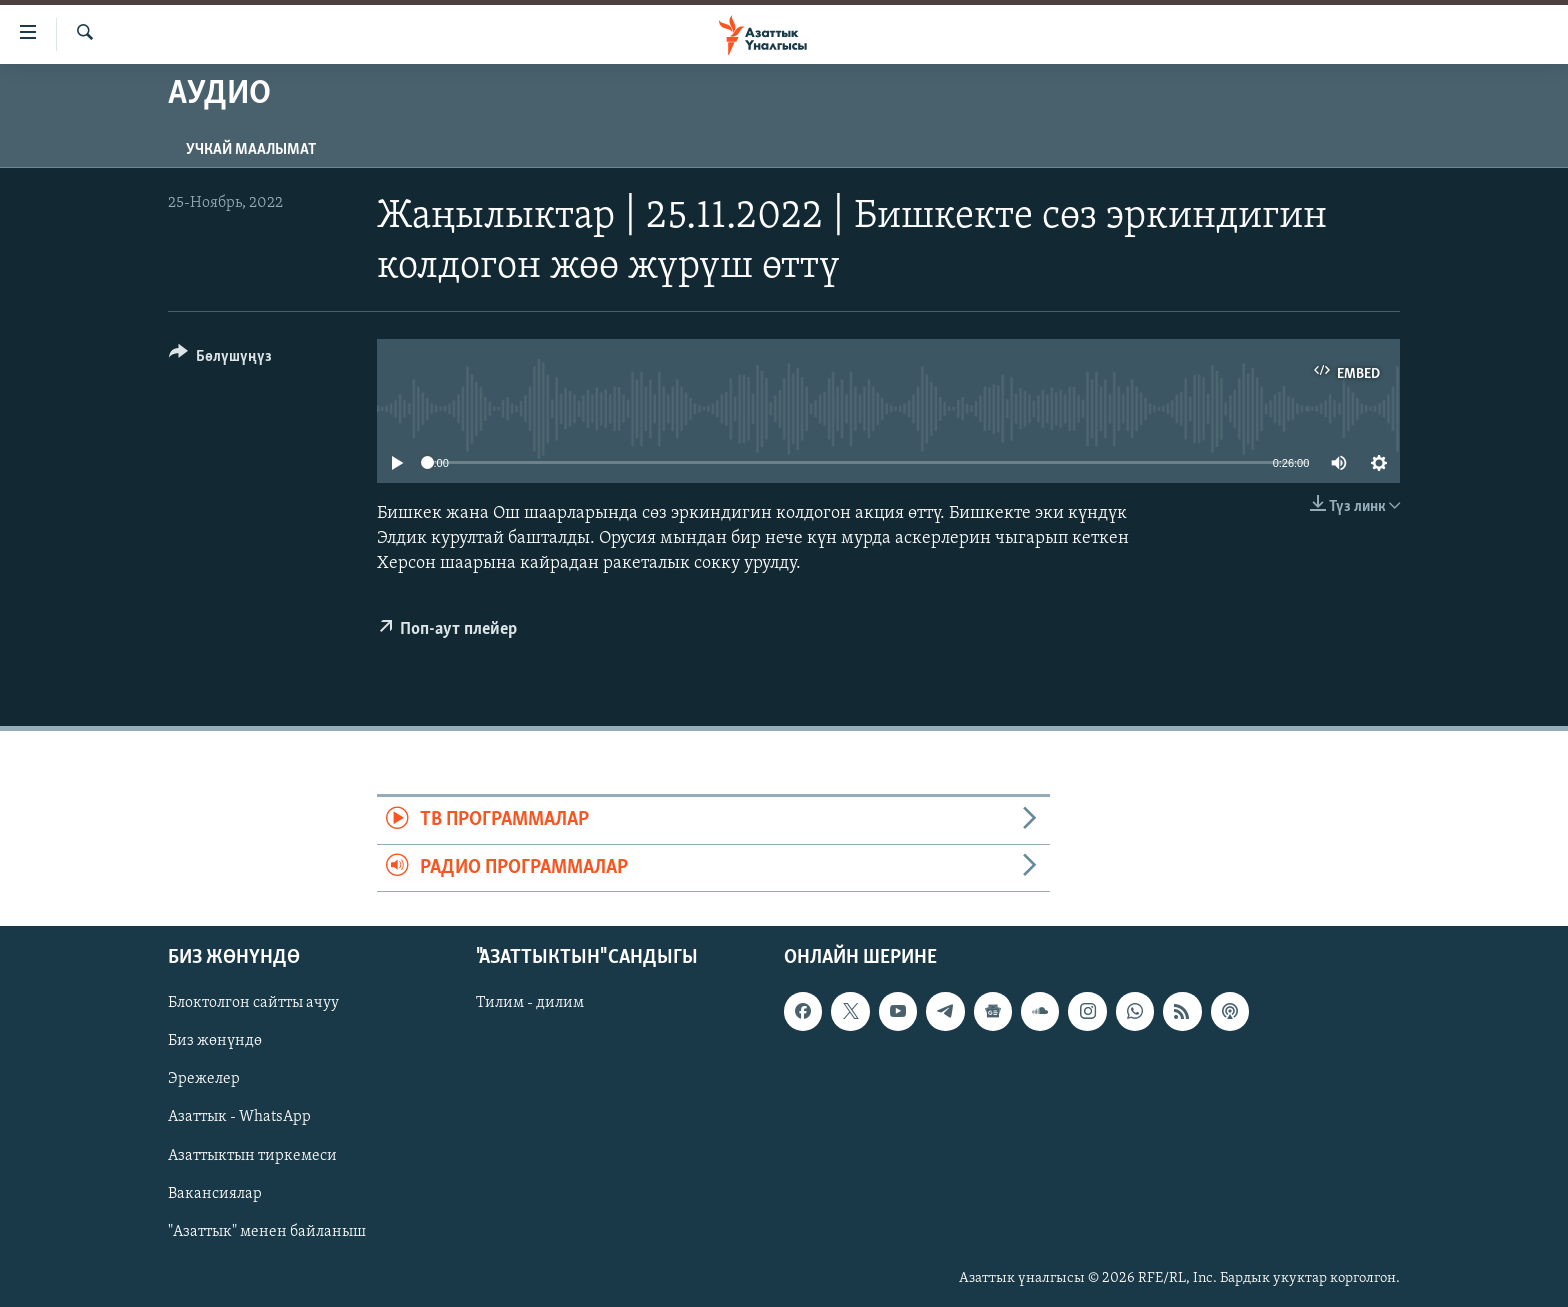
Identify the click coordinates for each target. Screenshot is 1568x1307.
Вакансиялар (215, 1194)
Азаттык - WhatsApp (239, 1118)
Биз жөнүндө (215, 1042)
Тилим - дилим (530, 1003)
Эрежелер (204, 1080)
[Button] (220, 359)
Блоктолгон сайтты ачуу (253, 1003)
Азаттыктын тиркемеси (252, 1156)
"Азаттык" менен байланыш (267, 1232)
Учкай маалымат (251, 150)
